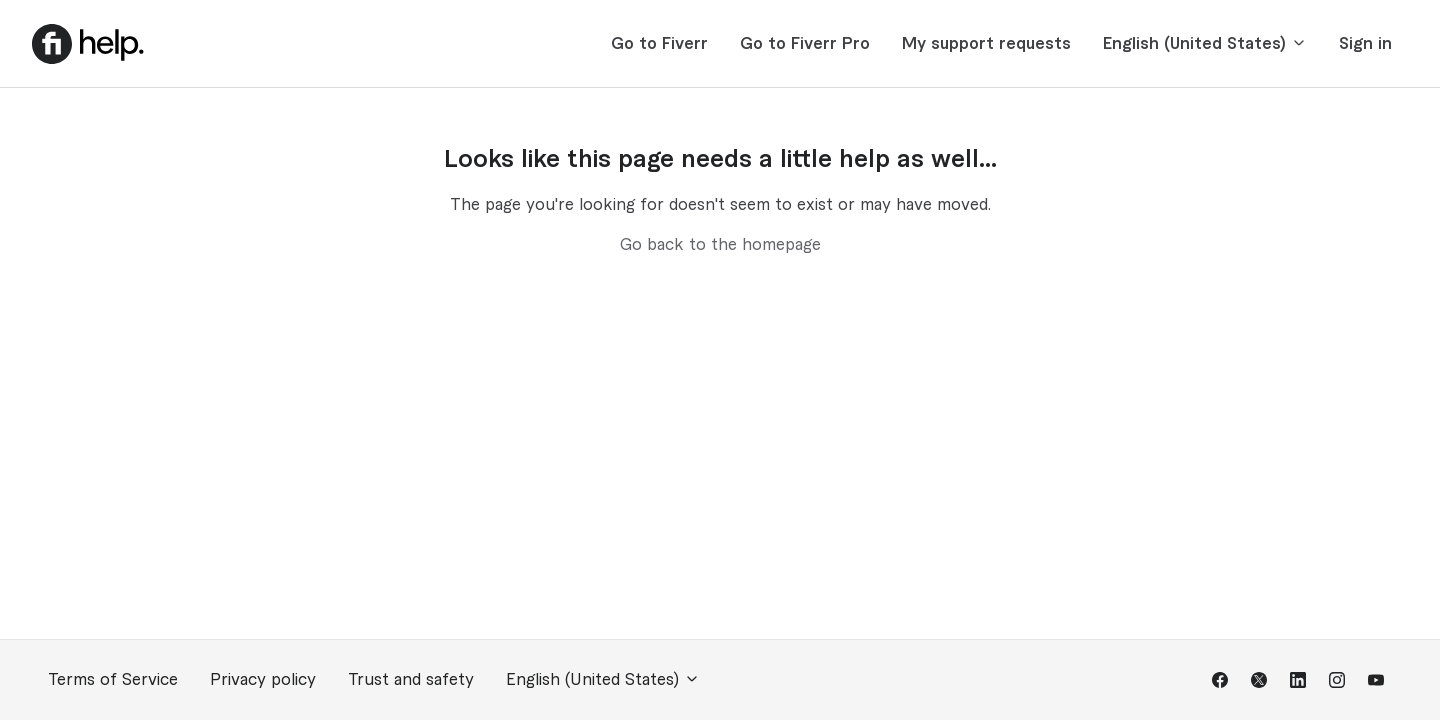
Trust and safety (411, 680)
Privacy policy (263, 680)
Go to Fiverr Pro (805, 44)
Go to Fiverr (659, 44)
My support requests (986, 44)
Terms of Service (113, 680)
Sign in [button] (1365, 44)
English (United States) (1205, 43)
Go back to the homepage (720, 245)
